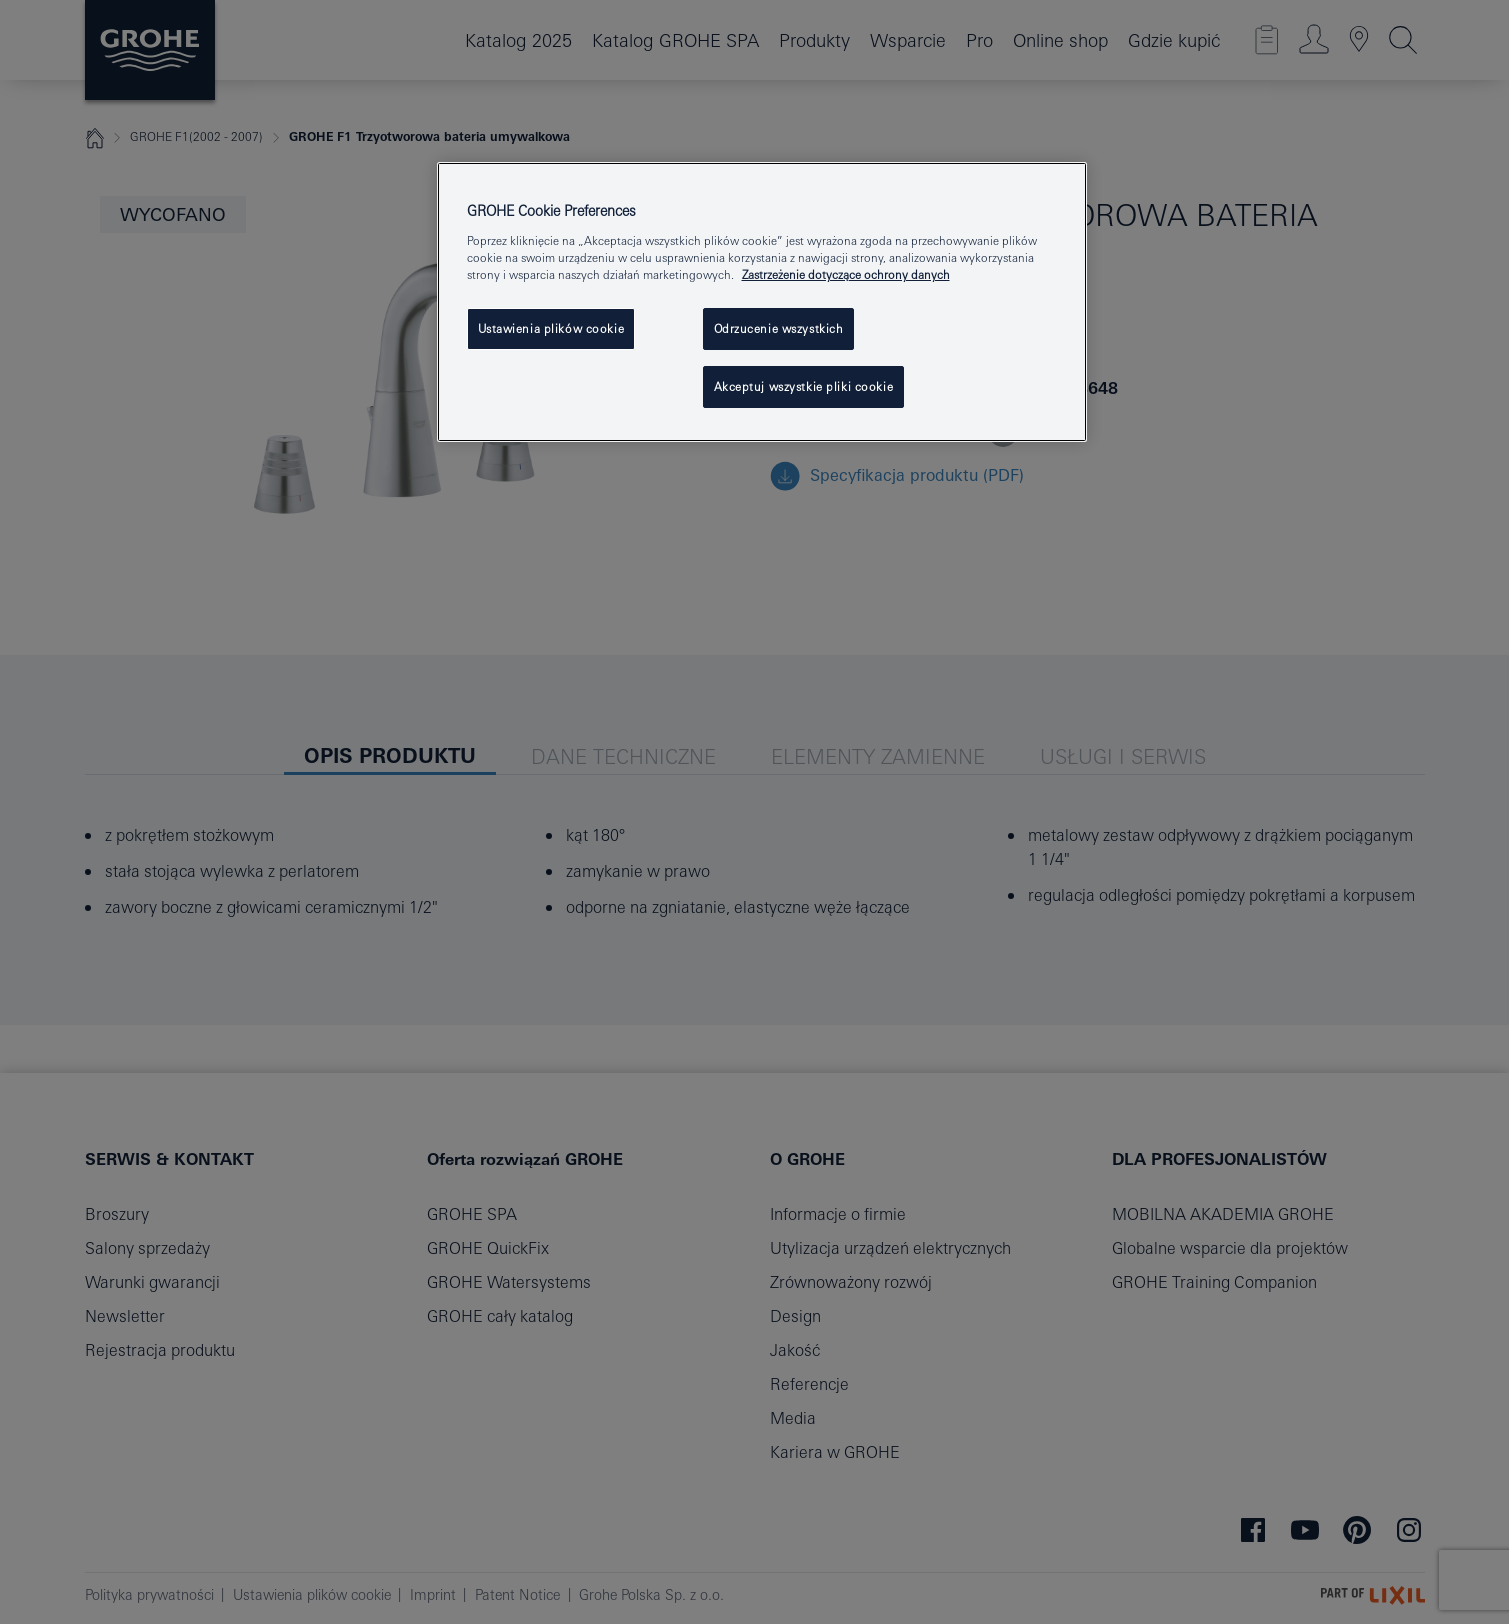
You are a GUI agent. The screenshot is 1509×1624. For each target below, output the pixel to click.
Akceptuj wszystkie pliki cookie (804, 386)
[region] (762, 302)
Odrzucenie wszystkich (779, 328)
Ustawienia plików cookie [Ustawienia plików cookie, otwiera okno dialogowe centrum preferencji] (551, 328)
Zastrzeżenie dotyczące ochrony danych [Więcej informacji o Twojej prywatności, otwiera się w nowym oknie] (846, 274)
